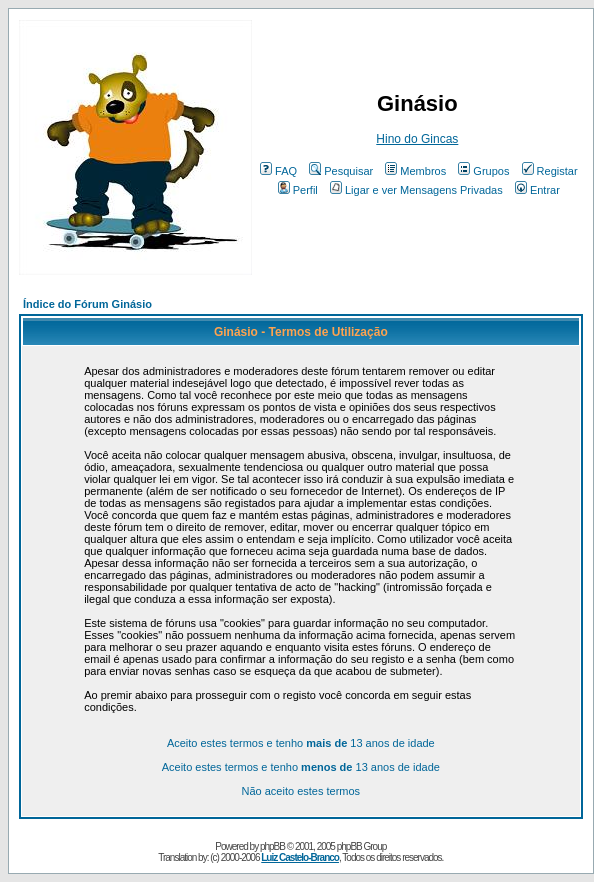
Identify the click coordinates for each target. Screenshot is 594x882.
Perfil (298, 190)
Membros (415, 171)
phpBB (272, 846)
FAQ (278, 171)
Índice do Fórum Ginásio (87, 304)
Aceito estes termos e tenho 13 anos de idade (301, 743)
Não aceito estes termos (301, 791)
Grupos (483, 171)
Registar (550, 171)
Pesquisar (341, 171)
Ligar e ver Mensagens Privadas (416, 190)
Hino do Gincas (417, 139)
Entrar (537, 190)
